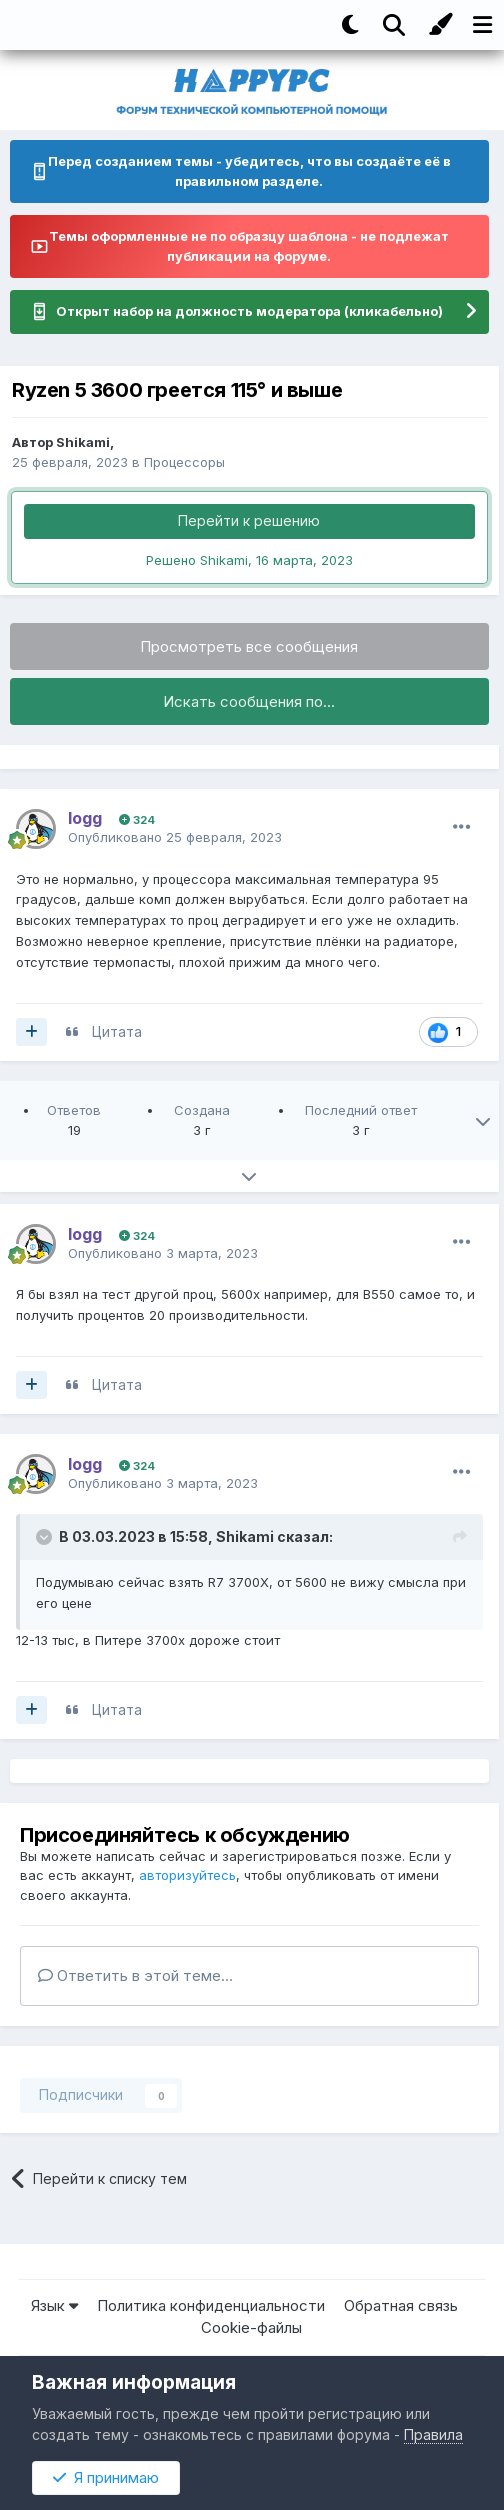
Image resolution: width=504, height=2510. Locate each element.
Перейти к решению (249, 520)
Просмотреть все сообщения (249, 646)
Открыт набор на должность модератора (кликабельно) (249, 311)
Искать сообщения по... (249, 701)
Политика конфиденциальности (211, 2305)
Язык (54, 2305)
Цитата (117, 1031)
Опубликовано (175, 837)
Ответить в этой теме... (135, 1975)
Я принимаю (106, 2477)
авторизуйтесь (187, 1875)
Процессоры (184, 462)
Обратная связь (401, 2305)
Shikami (83, 442)
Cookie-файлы (251, 2327)
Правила (433, 2434)
